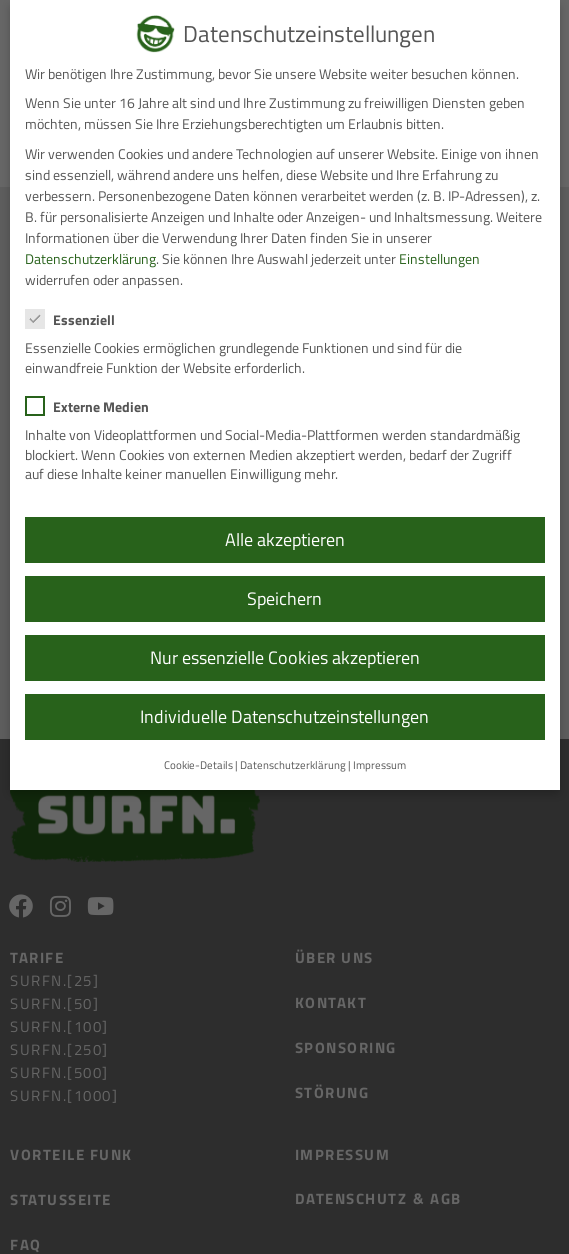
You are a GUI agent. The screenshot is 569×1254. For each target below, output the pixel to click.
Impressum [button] (379, 765)
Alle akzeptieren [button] (285, 539)
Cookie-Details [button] (198, 765)
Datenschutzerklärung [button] (293, 765)
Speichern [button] (284, 598)
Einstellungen (439, 258)
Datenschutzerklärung (90, 258)
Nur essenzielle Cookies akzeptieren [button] (285, 657)
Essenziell (76, 319)
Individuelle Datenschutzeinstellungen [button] (284, 716)
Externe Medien (93, 406)
